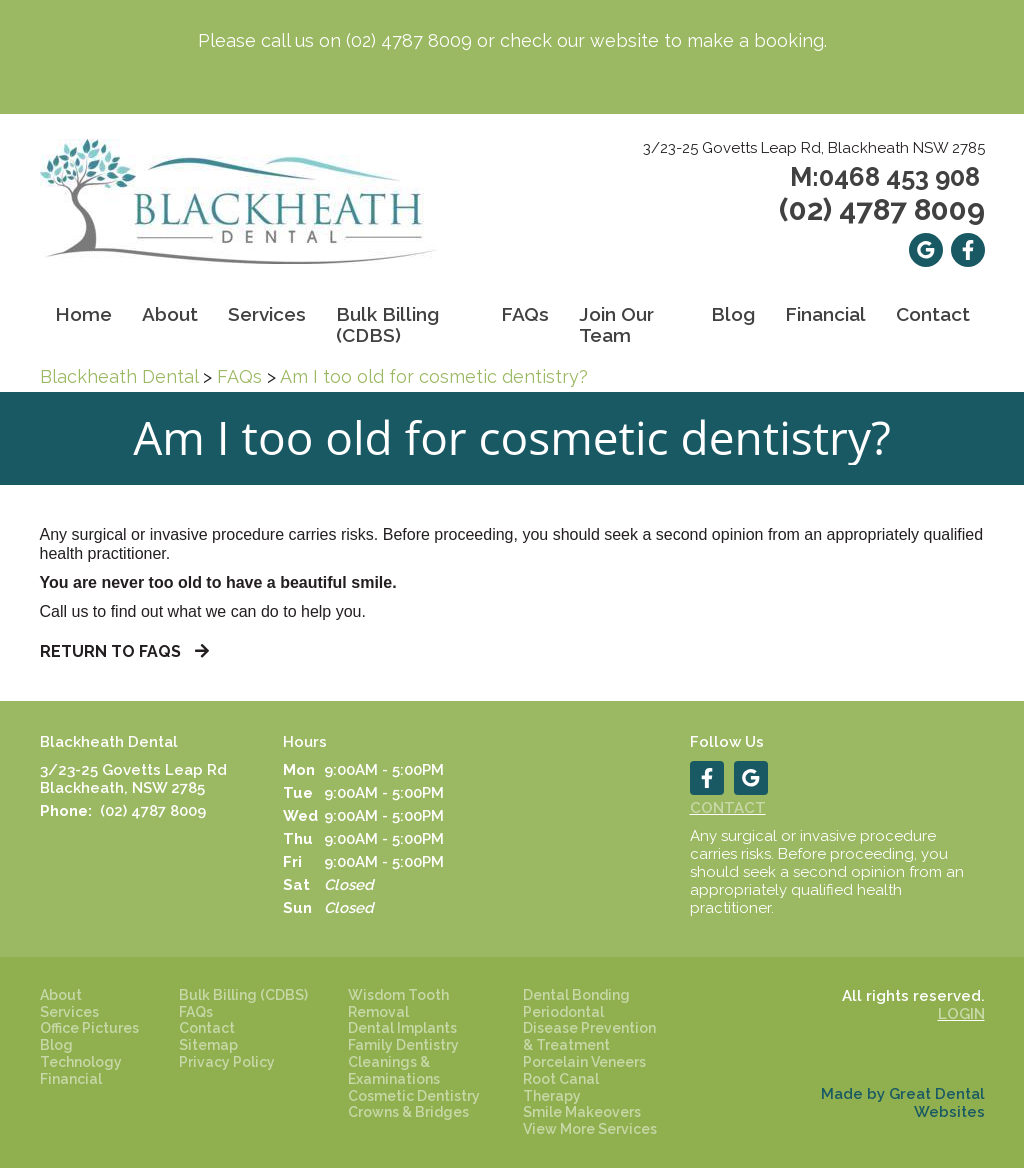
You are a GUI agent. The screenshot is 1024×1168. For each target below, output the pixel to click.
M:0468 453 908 (885, 177)
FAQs (239, 376)
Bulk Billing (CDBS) (387, 324)
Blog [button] (733, 314)
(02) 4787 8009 (409, 40)
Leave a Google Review (926, 250)
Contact (933, 314)
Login (961, 1014)
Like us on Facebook (968, 250)
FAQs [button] (525, 314)
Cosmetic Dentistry (414, 1096)
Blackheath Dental (119, 376)
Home (83, 314)
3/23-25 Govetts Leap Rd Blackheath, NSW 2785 (133, 779)
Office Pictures (89, 1028)
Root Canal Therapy (561, 1087)
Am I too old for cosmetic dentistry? (434, 376)
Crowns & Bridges (408, 1112)
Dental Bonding (576, 995)
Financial (825, 314)
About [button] (170, 314)
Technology (81, 1062)
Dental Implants (402, 1028)
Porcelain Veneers (584, 1062)
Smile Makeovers (582, 1112)
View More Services (590, 1129)
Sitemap (208, 1045)
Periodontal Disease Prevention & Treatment (589, 1029)
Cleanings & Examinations (394, 1070)
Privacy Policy (227, 1062)
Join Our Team (616, 324)
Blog (56, 1045)
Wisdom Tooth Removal (398, 1003)
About (61, 995)
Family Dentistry (403, 1045)
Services (267, 314)
